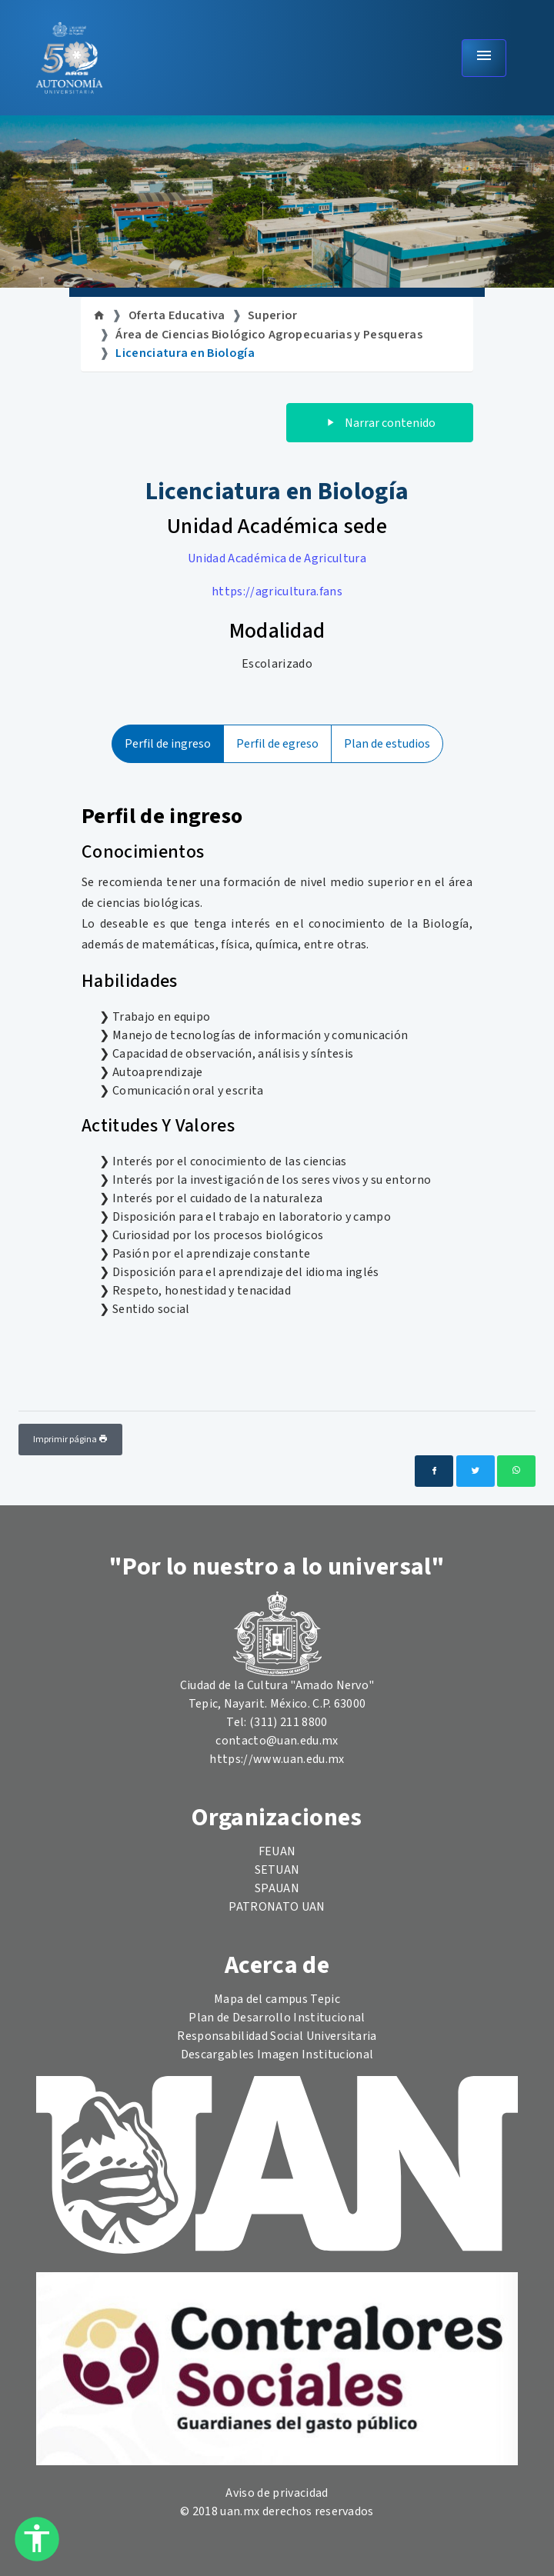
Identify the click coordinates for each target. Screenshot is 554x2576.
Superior (273, 315)
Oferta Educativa (176, 315)
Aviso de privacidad (276, 2492)
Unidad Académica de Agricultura (277, 558)
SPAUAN (277, 1888)
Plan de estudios (387, 743)
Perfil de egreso (277, 743)
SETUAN (277, 1869)
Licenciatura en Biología (185, 353)
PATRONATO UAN (277, 1906)
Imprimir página (70, 1439)
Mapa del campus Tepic (277, 1999)
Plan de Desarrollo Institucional (277, 2017)
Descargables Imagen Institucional (277, 2054)
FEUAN (277, 1851)
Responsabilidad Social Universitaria (277, 2036)
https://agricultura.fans (277, 591)
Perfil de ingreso (168, 743)
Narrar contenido (380, 423)
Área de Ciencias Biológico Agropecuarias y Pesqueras (268, 334)
